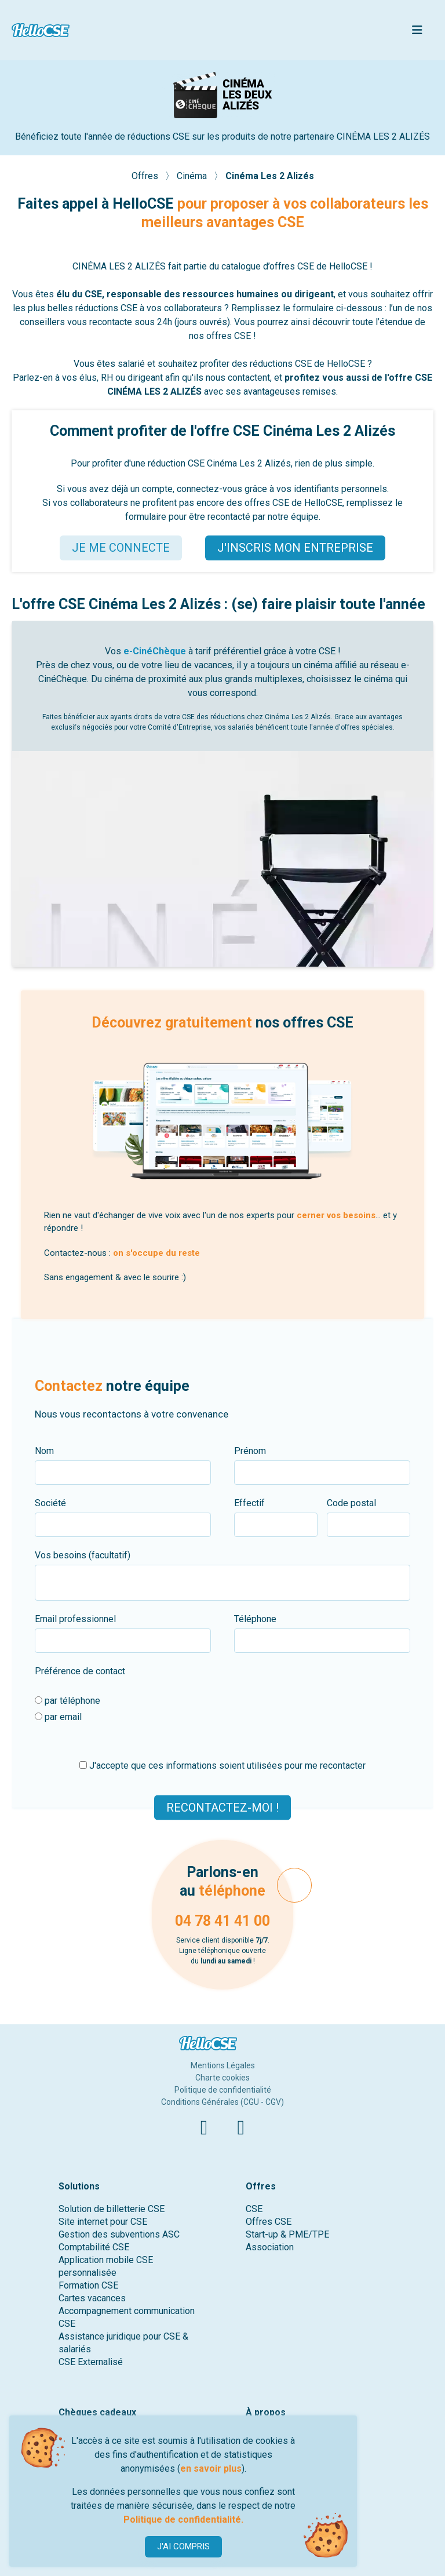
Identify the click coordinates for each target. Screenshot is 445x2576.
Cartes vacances (92, 2298)
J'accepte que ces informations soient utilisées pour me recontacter (222, 1765)
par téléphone (67, 1700)
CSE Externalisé (91, 2361)
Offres (146, 175)
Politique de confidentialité (222, 2089)
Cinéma (193, 175)
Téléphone (255, 1618)
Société (50, 1503)
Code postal (351, 1503)
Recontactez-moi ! (222, 1807)
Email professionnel (75, 1618)
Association (270, 2247)
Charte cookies (222, 2077)
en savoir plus (211, 2468)
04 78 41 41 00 (222, 1920)
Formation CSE (88, 2285)
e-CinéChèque (154, 651)
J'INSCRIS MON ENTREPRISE (295, 548)
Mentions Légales (223, 2065)
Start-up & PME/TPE (287, 2234)
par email (58, 1716)
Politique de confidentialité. (183, 2519)
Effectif (249, 1503)
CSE (254, 2208)
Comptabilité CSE (94, 2247)
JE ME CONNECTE (121, 548)
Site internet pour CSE (103, 2221)
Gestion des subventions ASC (119, 2234)
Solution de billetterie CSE (112, 2208)
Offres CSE (268, 2221)
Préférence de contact (80, 1671)
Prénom (250, 1450)
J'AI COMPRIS (183, 2546)
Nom (44, 1450)
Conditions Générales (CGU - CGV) (222, 2102)
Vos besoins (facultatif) (82, 1555)
